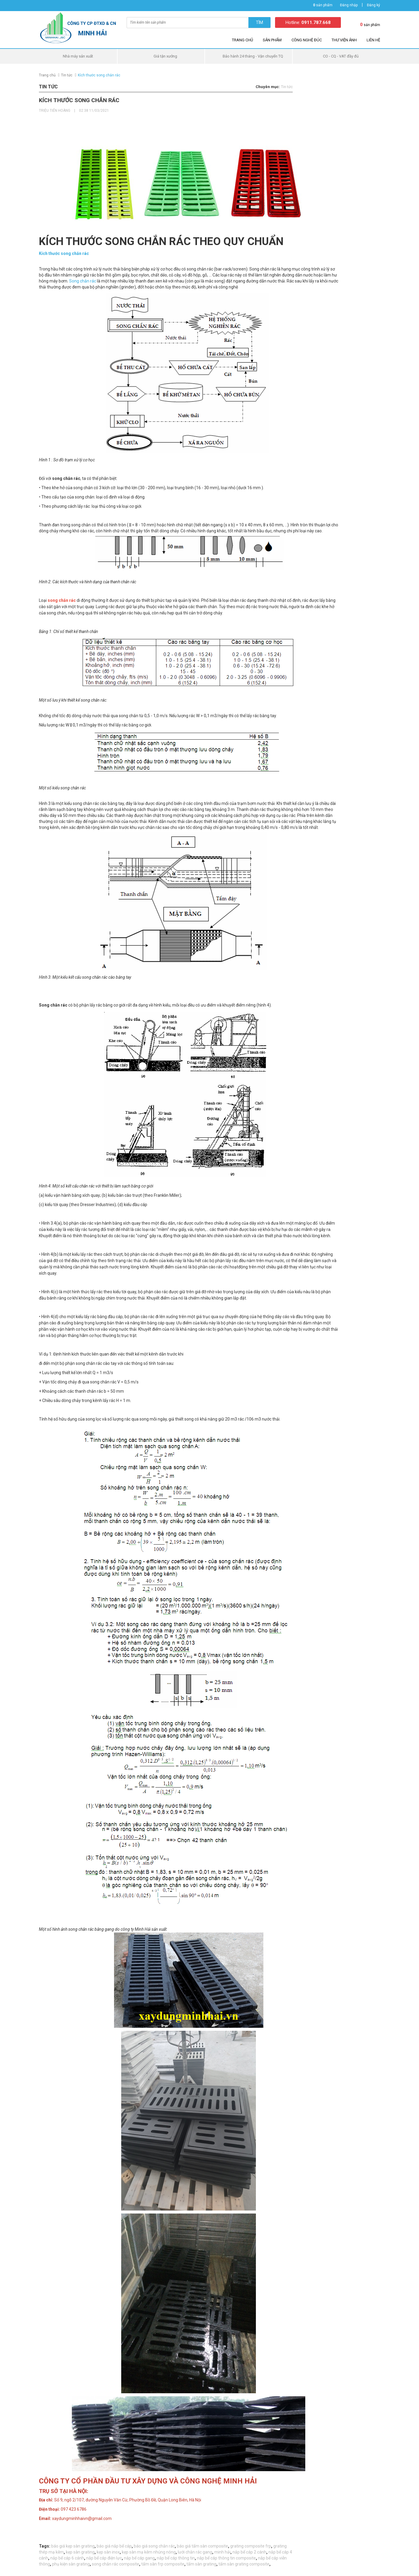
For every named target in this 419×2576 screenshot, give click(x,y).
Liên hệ (373, 40)
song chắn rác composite (115, 2564)
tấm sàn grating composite (243, 2564)
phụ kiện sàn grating (71, 2564)
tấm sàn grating (201, 2564)
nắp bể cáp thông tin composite (226, 2558)
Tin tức (66, 75)
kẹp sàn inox (108, 2552)
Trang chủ (242, 40)
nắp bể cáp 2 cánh (249, 2552)
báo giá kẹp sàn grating (73, 2546)
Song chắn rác (82, 281)
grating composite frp (250, 2546)
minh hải (222, 2552)
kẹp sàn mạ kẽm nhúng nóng (149, 2552)
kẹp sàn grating (80, 2552)
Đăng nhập (349, 5)
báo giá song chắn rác (154, 2546)
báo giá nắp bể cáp (114, 2546)
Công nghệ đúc (307, 40)
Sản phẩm (272, 40)
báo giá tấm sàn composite (202, 2546)
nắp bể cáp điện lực (104, 2558)
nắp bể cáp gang (139, 2558)
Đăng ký (373, 5)
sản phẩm (323, 5)
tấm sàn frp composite (162, 2564)
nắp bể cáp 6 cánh (67, 2558)
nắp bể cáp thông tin (176, 2558)
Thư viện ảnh (344, 40)
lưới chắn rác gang (195, 2552)
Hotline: (308, 22)
